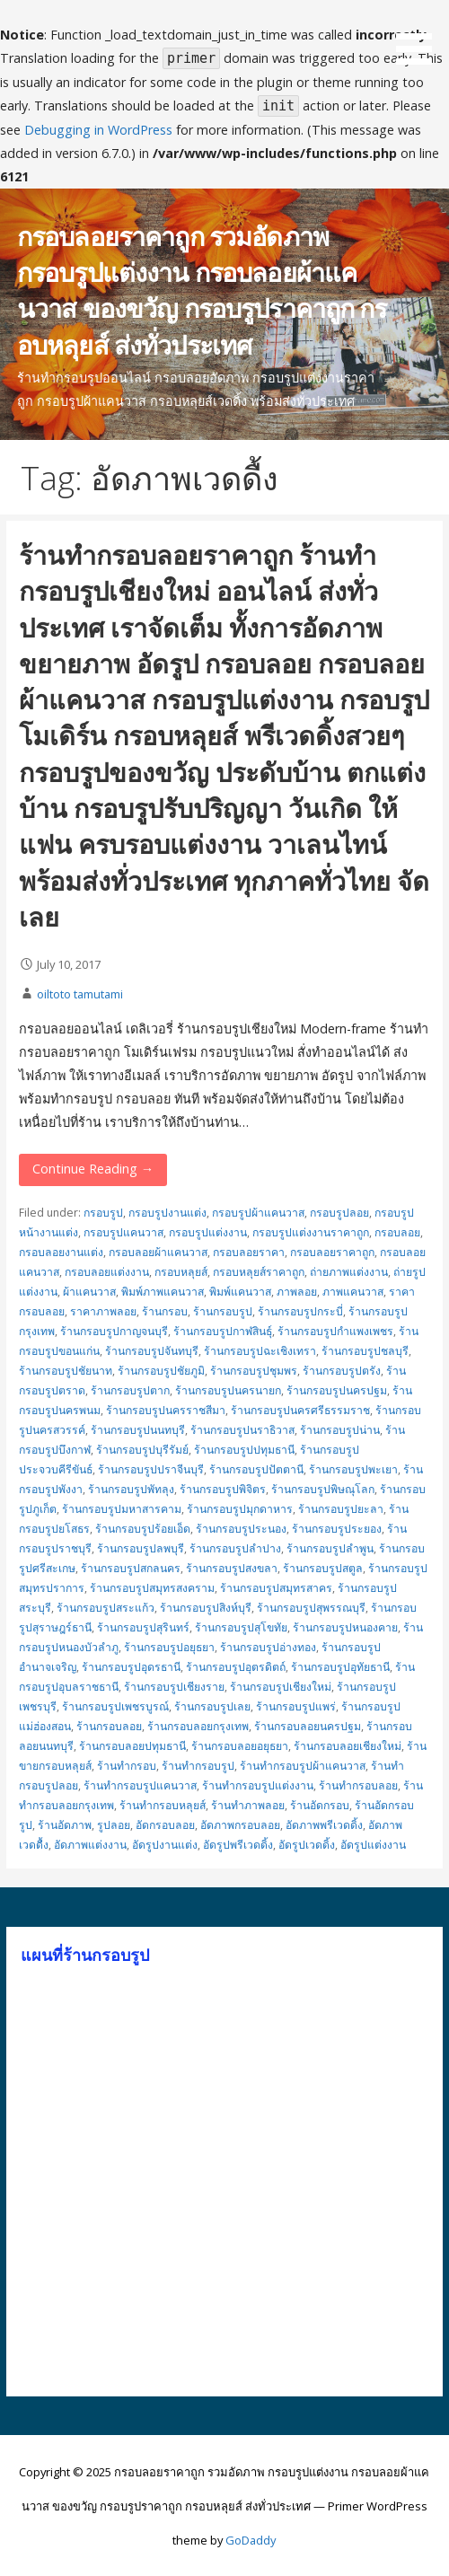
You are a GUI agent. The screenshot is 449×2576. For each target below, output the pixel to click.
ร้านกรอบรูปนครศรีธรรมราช (300, 1410)
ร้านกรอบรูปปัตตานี (256, 1469)
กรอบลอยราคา (249, 1252)
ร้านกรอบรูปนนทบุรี (138, 1429)
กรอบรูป (103, 1212)
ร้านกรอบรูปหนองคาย (345, 1627)
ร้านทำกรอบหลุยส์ (162, 1805)
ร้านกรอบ (165, 1311)
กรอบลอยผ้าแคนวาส (158, 1252)
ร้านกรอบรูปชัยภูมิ (161, 1370)
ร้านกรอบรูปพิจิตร (223, 1489)
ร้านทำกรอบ (126, 1765)
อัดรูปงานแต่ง (165, 1844)
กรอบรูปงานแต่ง (167, 1212)
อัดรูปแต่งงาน (373, 1844)
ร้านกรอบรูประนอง (241, 1528)
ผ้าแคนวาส (89, 1291)
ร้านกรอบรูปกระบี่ (300, 1311)
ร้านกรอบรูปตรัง (342, 1370)
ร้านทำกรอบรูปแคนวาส (140, 1785)
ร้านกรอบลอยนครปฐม (307, 1726)
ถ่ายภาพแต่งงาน (349, 1271)
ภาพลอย (297, 1291)
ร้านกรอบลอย (109, 1726)
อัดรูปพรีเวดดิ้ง (238, 1844)
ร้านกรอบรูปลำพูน (330, 1548)
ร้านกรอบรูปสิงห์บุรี (205, 1607)
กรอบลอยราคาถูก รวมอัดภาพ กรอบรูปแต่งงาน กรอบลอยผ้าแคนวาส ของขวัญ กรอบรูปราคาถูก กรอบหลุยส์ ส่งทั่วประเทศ (202, 290)
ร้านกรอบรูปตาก (130, 1390)
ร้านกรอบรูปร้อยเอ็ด (142, 1528)
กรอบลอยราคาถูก (332, 1252)
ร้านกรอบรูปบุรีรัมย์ (142, 1449)
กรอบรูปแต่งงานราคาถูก (310, 1232)
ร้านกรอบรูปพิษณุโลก (322, 1489)
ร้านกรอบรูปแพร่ (296, 1706)
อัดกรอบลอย (165, 1825)
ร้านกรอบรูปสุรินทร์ (143, 1627)
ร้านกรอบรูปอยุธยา (169, 1647)
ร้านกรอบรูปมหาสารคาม (121, 1509)
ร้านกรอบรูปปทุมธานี (244, 1449)
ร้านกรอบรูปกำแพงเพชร (335, 1331)
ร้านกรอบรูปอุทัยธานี (340, 1667)
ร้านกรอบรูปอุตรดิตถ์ (236, 1667)
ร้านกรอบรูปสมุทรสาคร (276, 1588)
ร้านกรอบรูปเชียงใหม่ (280, 1686)
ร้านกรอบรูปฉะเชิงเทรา (260, 1350)
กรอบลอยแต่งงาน (107, 1271)
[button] (420, 35)
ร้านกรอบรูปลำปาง (235, 1548)
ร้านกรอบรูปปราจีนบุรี (151, 1469)
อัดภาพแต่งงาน (90, 1844)
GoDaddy (250, 2540)
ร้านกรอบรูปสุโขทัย (241, 1627)
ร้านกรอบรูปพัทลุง (131, 1489)
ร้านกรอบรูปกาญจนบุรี (114, 1331)
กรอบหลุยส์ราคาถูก (258, 1271)
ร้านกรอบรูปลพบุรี (140, 1548)
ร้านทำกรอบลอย (358, 1785)
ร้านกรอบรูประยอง (337, 1528)
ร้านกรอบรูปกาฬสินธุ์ (222, 1331)
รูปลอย (113, 1825)
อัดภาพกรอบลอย (240, 1825)
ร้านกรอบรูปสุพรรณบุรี (311, 1607)
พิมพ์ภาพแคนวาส (162, 1291)
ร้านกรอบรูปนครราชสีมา (165, 1410)
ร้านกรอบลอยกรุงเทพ (198, 1726)
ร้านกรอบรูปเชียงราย (174, 1686)
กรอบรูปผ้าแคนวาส (258, 1212)
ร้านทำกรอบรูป (198, 1765)
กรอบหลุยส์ (180, 1271)
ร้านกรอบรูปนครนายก (228, 1390)
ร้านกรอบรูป (222, 1311)
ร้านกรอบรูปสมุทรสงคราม (152, 1588)
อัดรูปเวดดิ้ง (306, 1844)
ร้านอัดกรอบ (319, 1805)
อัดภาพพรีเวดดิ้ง (324, 1825)
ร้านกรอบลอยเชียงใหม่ (347, 1746)
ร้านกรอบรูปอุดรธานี (131, 1667)
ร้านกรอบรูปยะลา (340, 1509)
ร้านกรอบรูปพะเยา (353, 1469)
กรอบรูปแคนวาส (123, 1232)
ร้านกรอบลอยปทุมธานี (132, 1746)
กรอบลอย (397, 1232)
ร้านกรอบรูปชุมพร (253, 1370)
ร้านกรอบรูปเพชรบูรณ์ (115, 1706)
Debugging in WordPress (98, 129)
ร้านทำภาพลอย (248, 1805)
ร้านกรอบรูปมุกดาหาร (240, 1509)
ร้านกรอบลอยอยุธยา (239, 1746)
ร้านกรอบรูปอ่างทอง (268, 1647)
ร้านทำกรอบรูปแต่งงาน (257, 1785)
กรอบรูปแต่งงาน (208, 1232)
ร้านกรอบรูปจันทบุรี (151, 1350)
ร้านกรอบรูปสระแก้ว (105, 1607)
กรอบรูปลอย (339, 1212)
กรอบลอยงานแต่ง (61, 1252)
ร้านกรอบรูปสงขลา (231, 1568)
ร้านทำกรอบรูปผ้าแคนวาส (302, 1765)
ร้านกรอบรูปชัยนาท (65, 1370)
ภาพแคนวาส (352, 1291)
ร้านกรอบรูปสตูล (323, 1568)
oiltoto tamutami (80, 994)
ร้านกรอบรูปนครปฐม (336, 1390)
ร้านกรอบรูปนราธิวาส (242, 1429)
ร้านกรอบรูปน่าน (340, 1429)
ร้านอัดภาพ (65, 1825)
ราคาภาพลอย (103, 1311)
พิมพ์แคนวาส (240, 1291)
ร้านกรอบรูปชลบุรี (365, 1350)
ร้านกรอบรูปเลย (212, 1706)
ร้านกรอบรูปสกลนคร (130, 1568)
